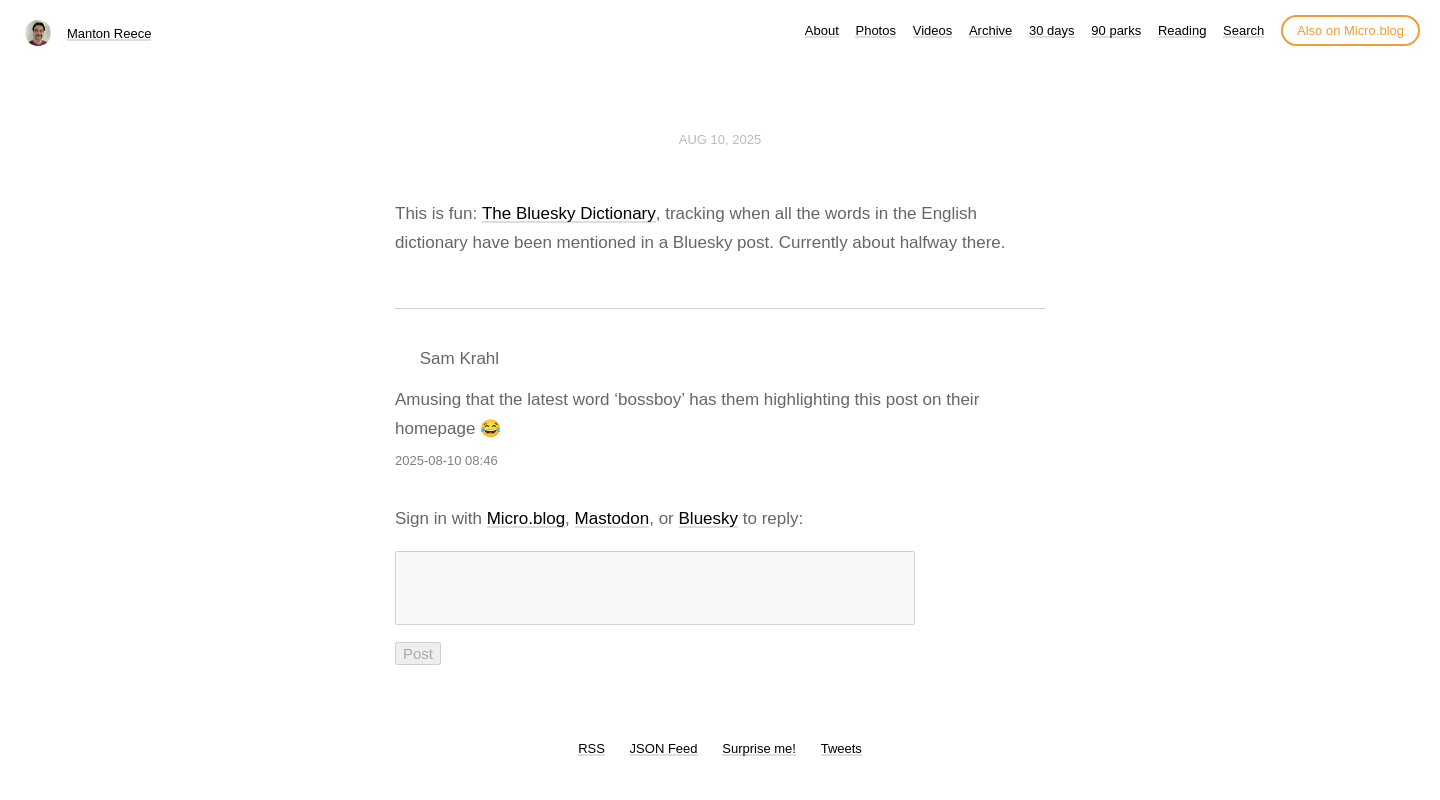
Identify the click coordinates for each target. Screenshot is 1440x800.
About (822, 30)
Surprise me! (759, 760)
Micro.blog (526, 518)
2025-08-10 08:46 (446, 460)
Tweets (841, 760)
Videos (933, 30)
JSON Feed (664, 760)
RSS (591, 760)
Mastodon (612, 518)
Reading (1182, 30)
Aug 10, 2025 (720, 139)
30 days (1052, 30)
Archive (990, 30)
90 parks (1116, 30)
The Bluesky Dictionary (569, 213)
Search (1243, 30)
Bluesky (709, 518)
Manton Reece (109, 33)
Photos (875, 30)
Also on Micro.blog (1350, 30)
